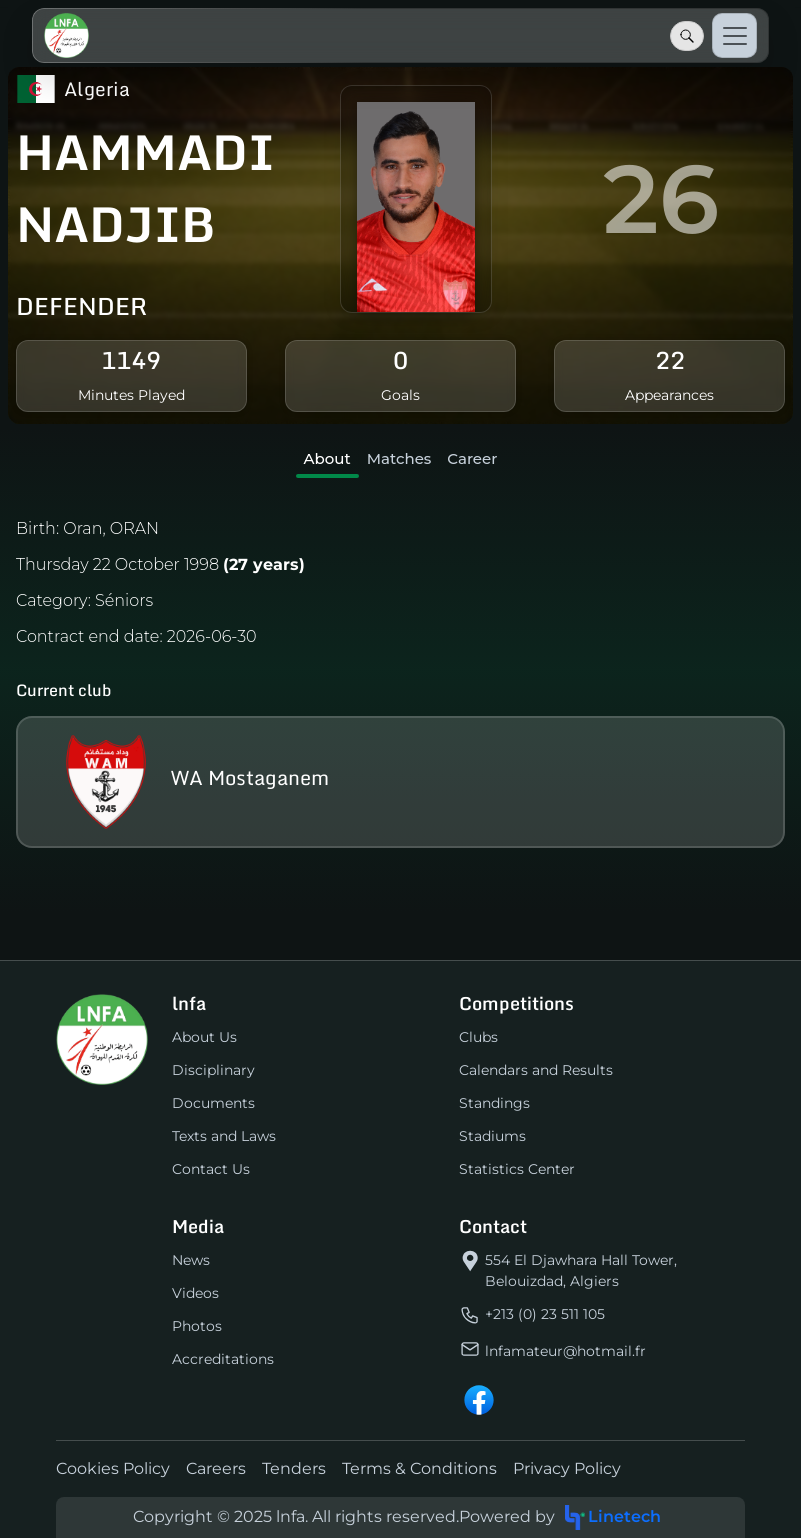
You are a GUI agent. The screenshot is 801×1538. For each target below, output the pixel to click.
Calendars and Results (536, 1070)
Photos (197, 1326)
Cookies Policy (113, 1468)
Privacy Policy (567, 1468)
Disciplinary (213, 1070)
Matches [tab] (399, 458)
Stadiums (492, 1136)
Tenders (294, 1468)
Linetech (612, 1517)
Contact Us (211, 1169)
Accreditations (223, 1359)
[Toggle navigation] (734, 35)
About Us (204, 1037)
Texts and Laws (224, 1136)
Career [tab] (472, 458)
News (191, 1260)
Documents (213, 1103)
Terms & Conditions (419, 1468)
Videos (195, 1293)
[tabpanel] (400, 678)
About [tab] (327, 458)
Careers (216, 1468)
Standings (494, 1103)
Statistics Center (517, 1169)
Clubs (478, 1037)
